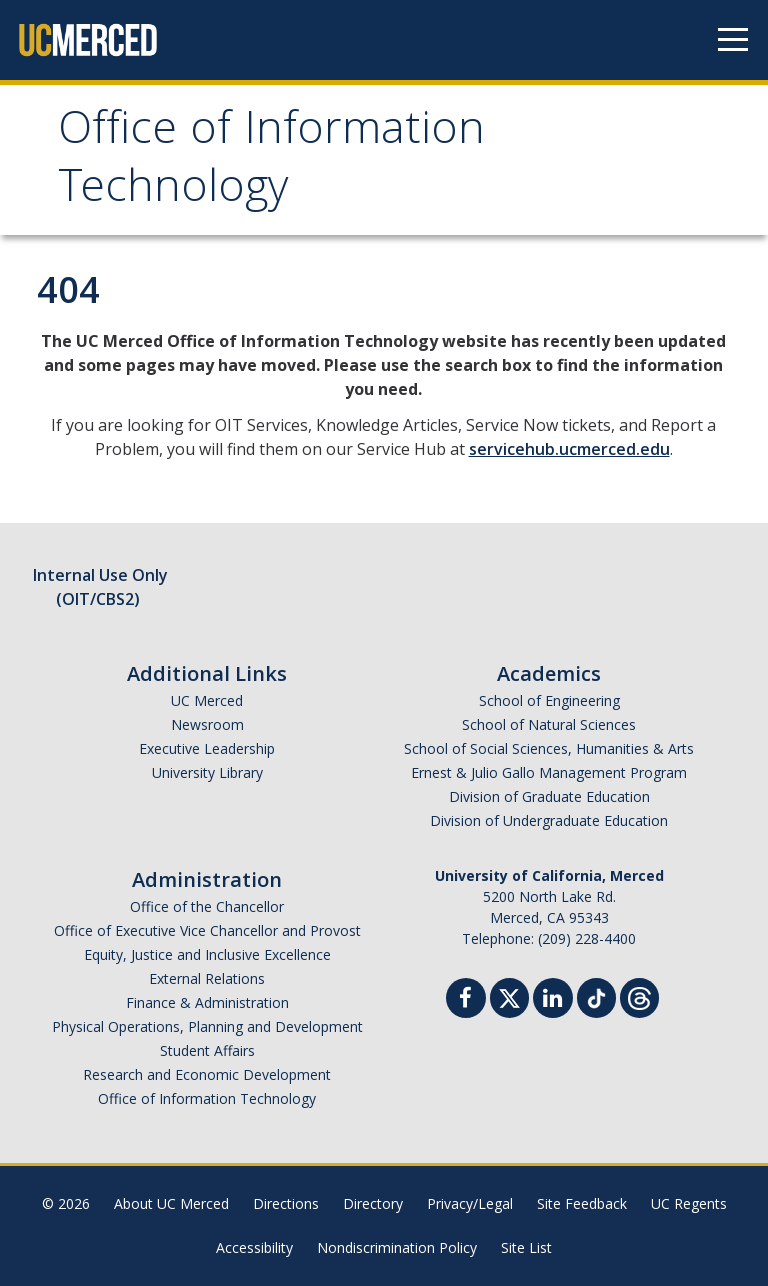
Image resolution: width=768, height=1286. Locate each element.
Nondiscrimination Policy (397, 1247)
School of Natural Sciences (549, 724)
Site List (526, 1247)
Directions (286, 1203)
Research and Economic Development (207, 1074)
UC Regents (689, 1203)
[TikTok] (596, 995)
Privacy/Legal (470, 1203)
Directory (373, 1203)
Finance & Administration (207, 1002)
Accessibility (254, 1247)
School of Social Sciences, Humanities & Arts (549, 748)
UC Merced (207, 700)
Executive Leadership (207, 748)
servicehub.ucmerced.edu (569, 449)
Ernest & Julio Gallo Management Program (549, 772)
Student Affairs (207, 1050)
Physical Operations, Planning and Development (207, 1026)
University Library (207, 772)
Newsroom (207, 724)
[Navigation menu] (733, 40)
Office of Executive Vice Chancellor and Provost (207, 930)
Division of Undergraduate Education (549, 820)
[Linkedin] (553, 1000)
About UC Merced (171, 1203)
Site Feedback (582, 1203)
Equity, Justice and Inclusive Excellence (207, 954)
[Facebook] (466, 1000)
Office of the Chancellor (207, 906)
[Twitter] (509, 995)
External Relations (207, 978)
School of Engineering (549, 700)
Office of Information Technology (271, 162)
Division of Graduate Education (549, 796)
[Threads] (639, 995)
